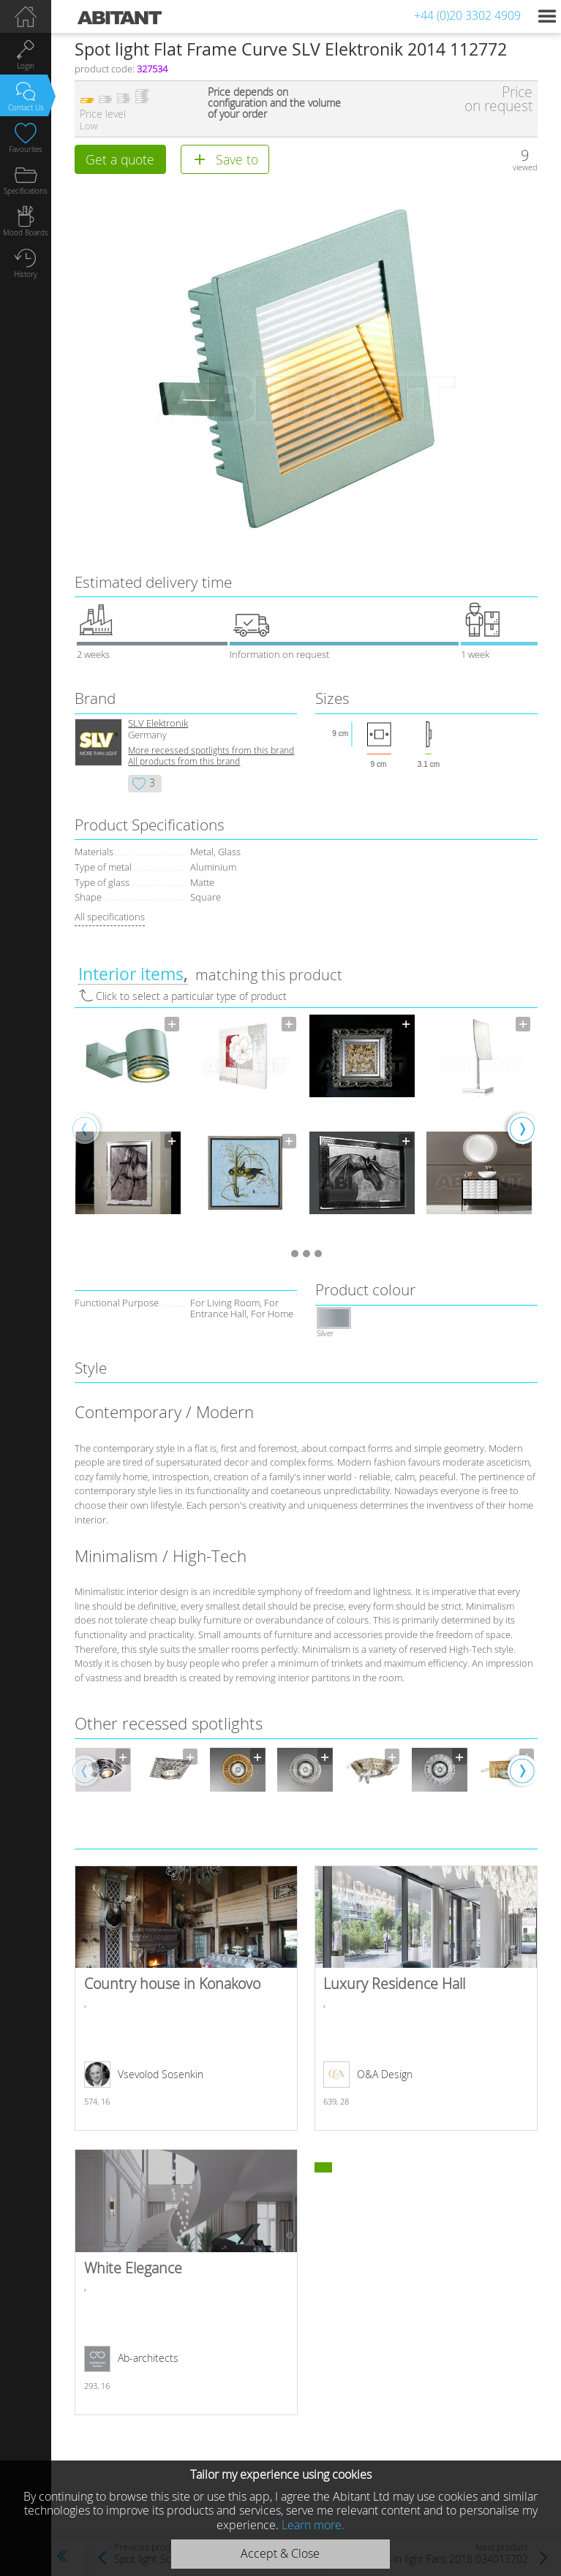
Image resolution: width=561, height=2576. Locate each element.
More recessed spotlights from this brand (211, 750)
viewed (525, 167)
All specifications (110, 916)
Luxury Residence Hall (426, 1998)
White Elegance (186, 2282)
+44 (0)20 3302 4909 (467, 15)
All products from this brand (184, 761)
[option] (128, 1128)
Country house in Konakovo (186, 1998)
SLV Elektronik (158, 723)
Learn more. (313, 2525)
